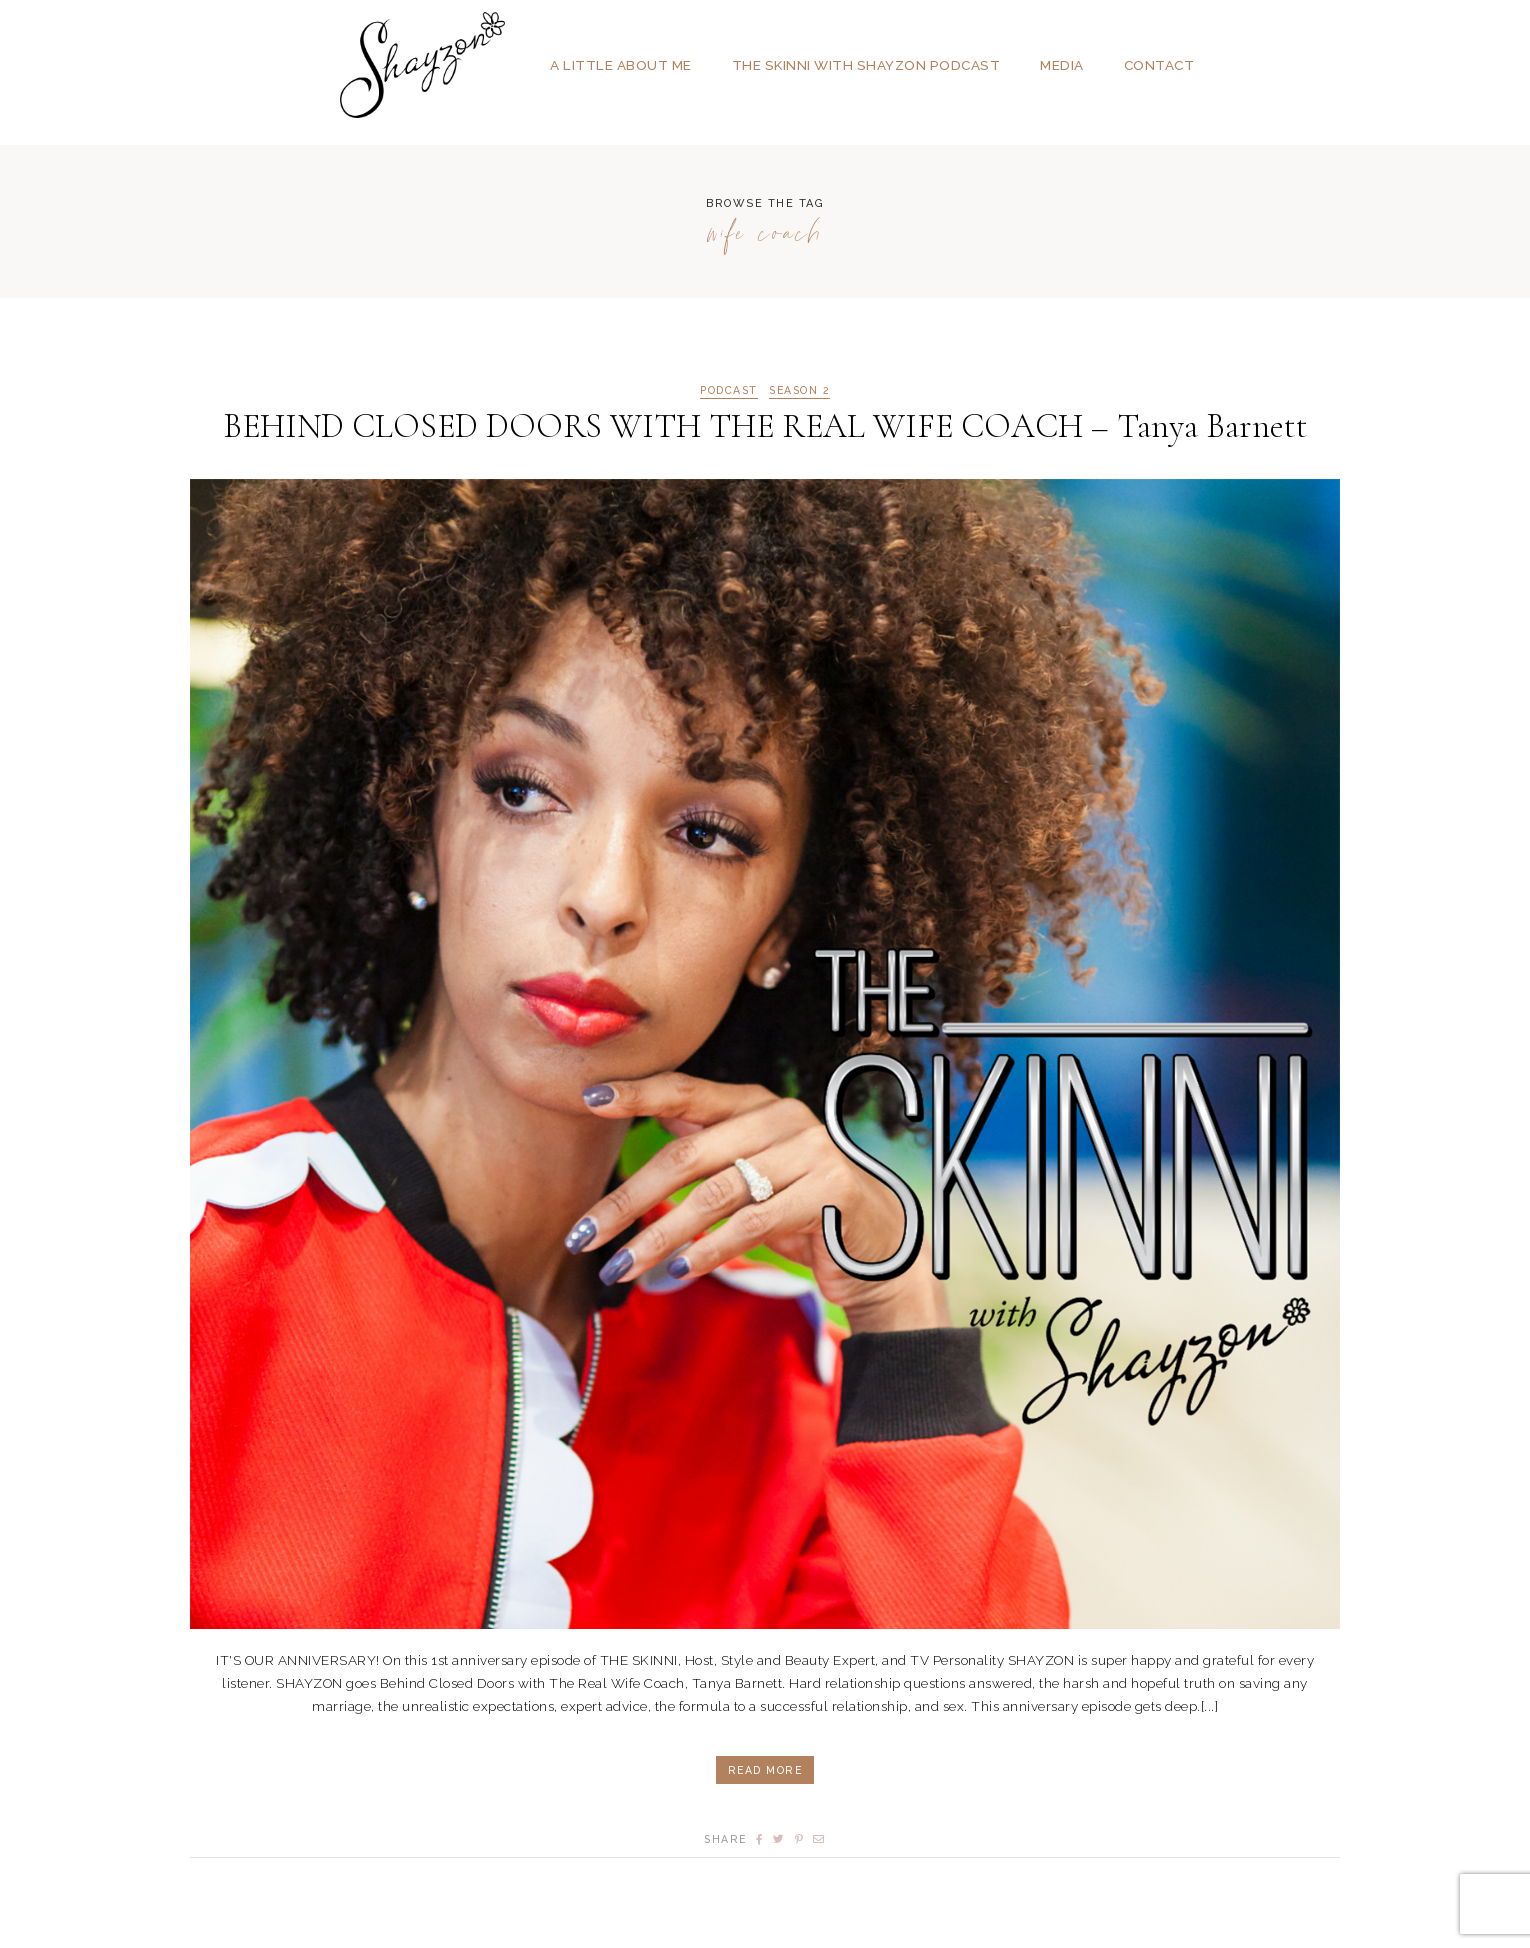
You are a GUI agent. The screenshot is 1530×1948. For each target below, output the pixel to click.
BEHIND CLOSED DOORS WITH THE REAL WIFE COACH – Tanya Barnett (765, 426)
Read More (765, 1770)
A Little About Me (621, 65)
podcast (729, 390)
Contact (1159, 65)
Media (1062, 65)
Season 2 (799, 390)
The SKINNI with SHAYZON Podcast (866, 65)
